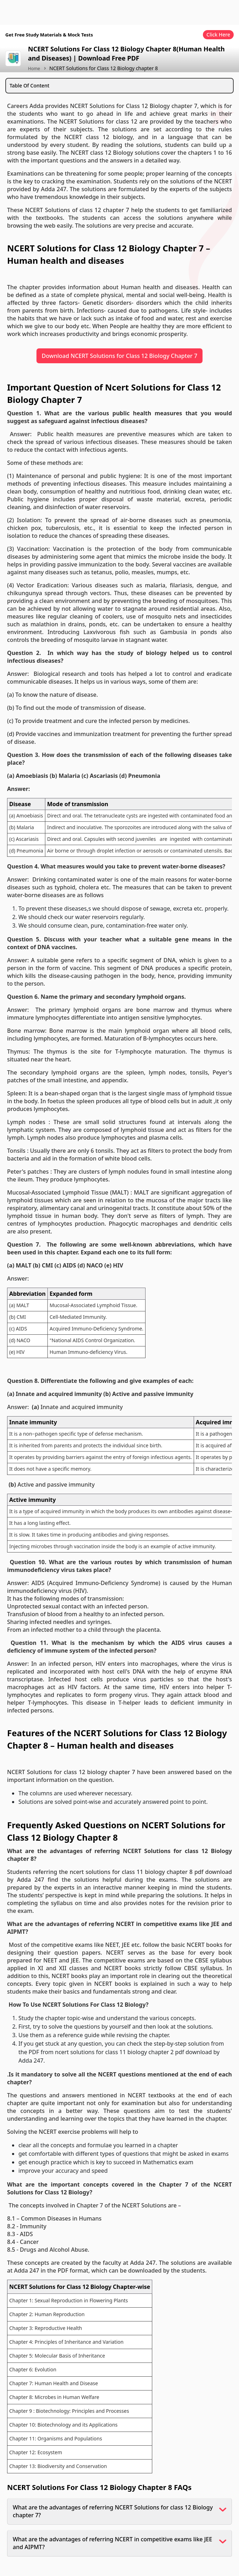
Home (34, 68)
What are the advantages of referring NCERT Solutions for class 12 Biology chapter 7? (113, 2511)
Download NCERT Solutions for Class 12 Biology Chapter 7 (119, 356)
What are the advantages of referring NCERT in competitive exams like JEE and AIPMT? (112, 2543)
